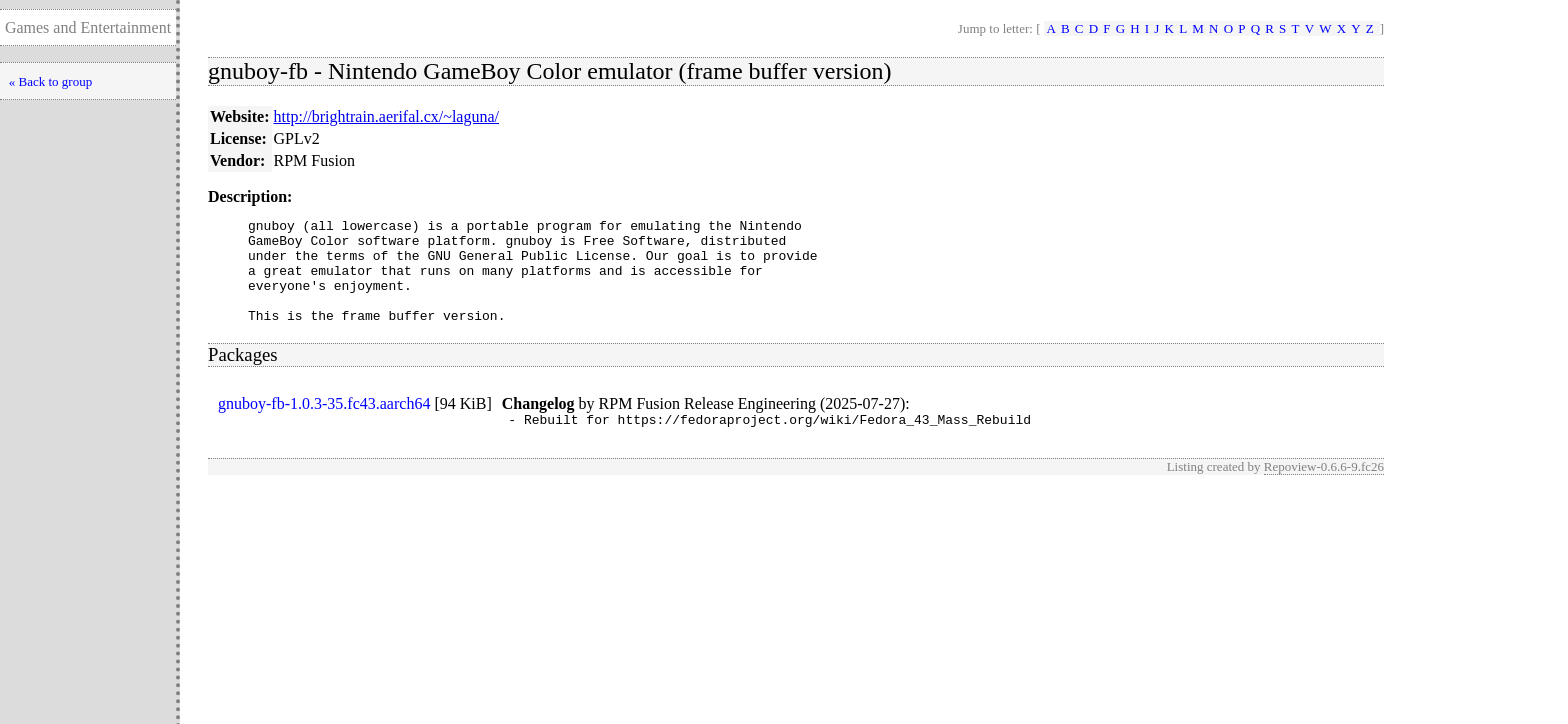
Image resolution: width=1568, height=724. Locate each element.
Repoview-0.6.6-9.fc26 (1324, 490)
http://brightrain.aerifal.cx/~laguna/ (386, 116)
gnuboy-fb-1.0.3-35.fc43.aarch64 (324, 424)
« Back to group (50, 81)
